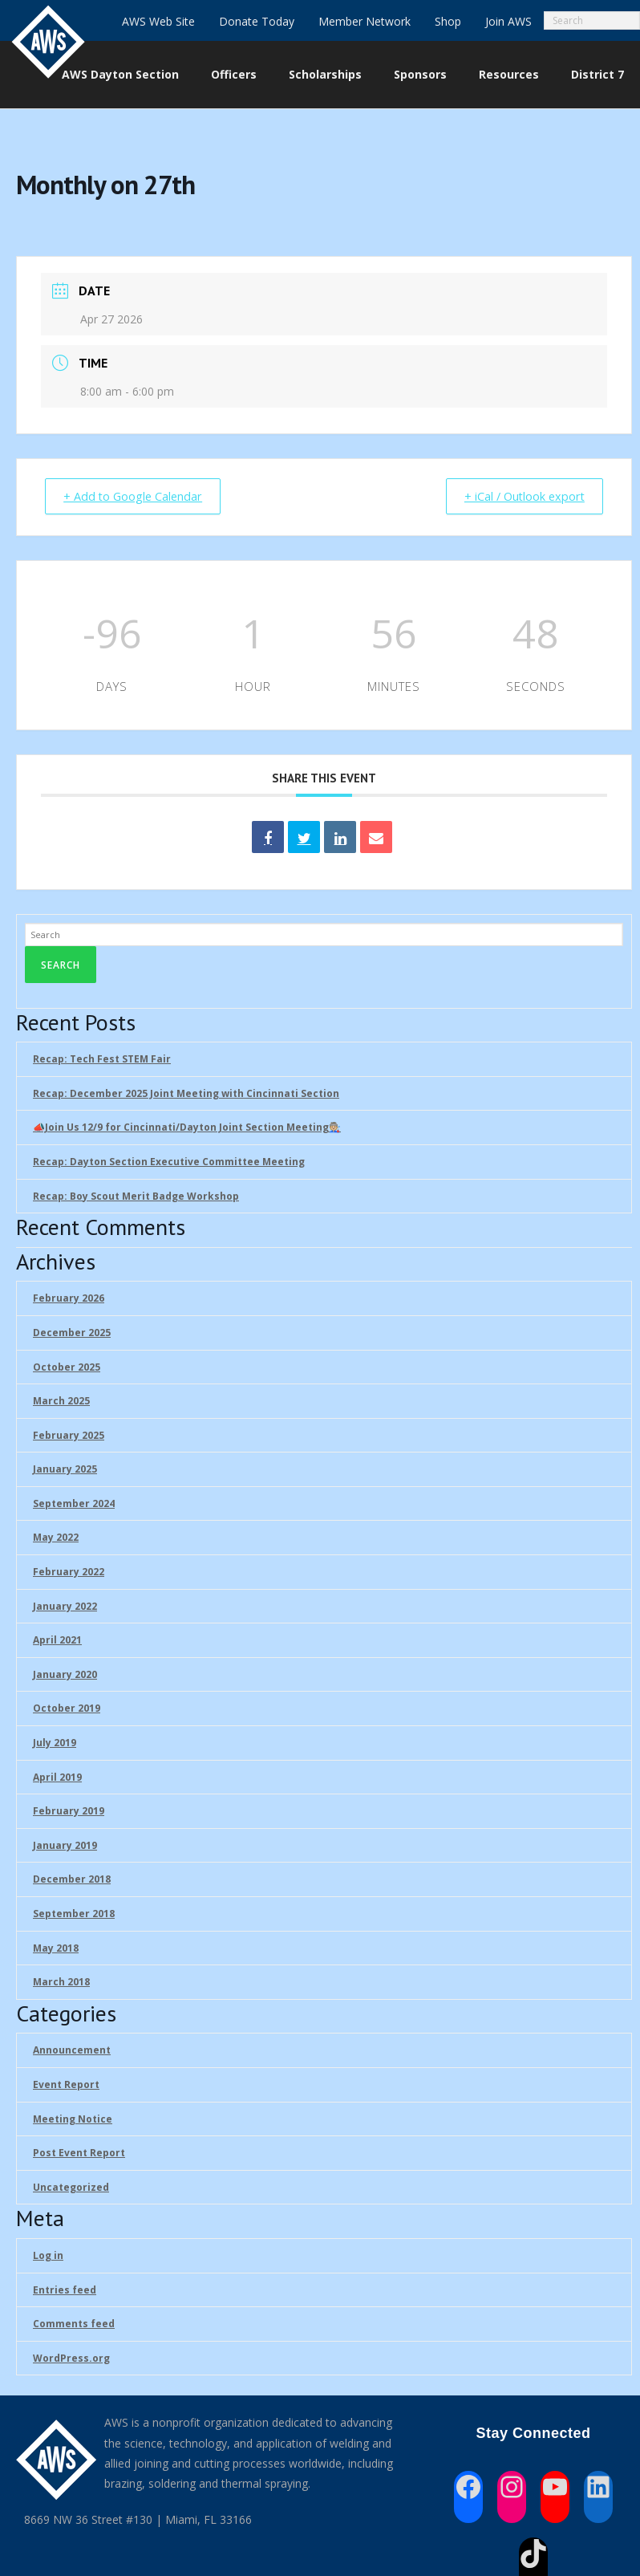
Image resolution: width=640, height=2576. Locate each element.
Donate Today (256, 21)
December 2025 (72, 1333)
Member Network (364, 21)
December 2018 (72, 1880)
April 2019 (57, 1778)
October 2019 (66, 1710)
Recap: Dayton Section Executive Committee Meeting (169, 1162)
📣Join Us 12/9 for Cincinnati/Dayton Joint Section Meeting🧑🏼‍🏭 (187, 1128)
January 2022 (65, 1607)
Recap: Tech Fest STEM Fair (102, 1060)
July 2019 (54, 1743)
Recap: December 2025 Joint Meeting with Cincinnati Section (186, 1094)
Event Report (66, 2085)
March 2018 (61, 1982)
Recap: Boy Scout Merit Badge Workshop (136, 1197)
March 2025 (61, 1401)
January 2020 (65, 1675)
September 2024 (74, 1504)
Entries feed (64, 2291)
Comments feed (74, 2324)
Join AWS (508, 21)
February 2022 (68, 1572)
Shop (448, 21)
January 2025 (65, 1470)
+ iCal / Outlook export (518, 497)
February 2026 (68, 1299)
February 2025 (68, 1436)
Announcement (72, 2051)
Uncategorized (71, 2188)
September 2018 (74, 1914)
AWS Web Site (158, 21)
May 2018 (56, 1949)
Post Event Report (79, 2153)
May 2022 (56, 1539)
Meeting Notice (72, 2120)
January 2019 (65, 1846)
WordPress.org (71, 2359)
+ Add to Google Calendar (139, 497)
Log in (48, 2256)
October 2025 (66, 1368)
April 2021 (57, 1641)
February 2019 (68, 1811)
